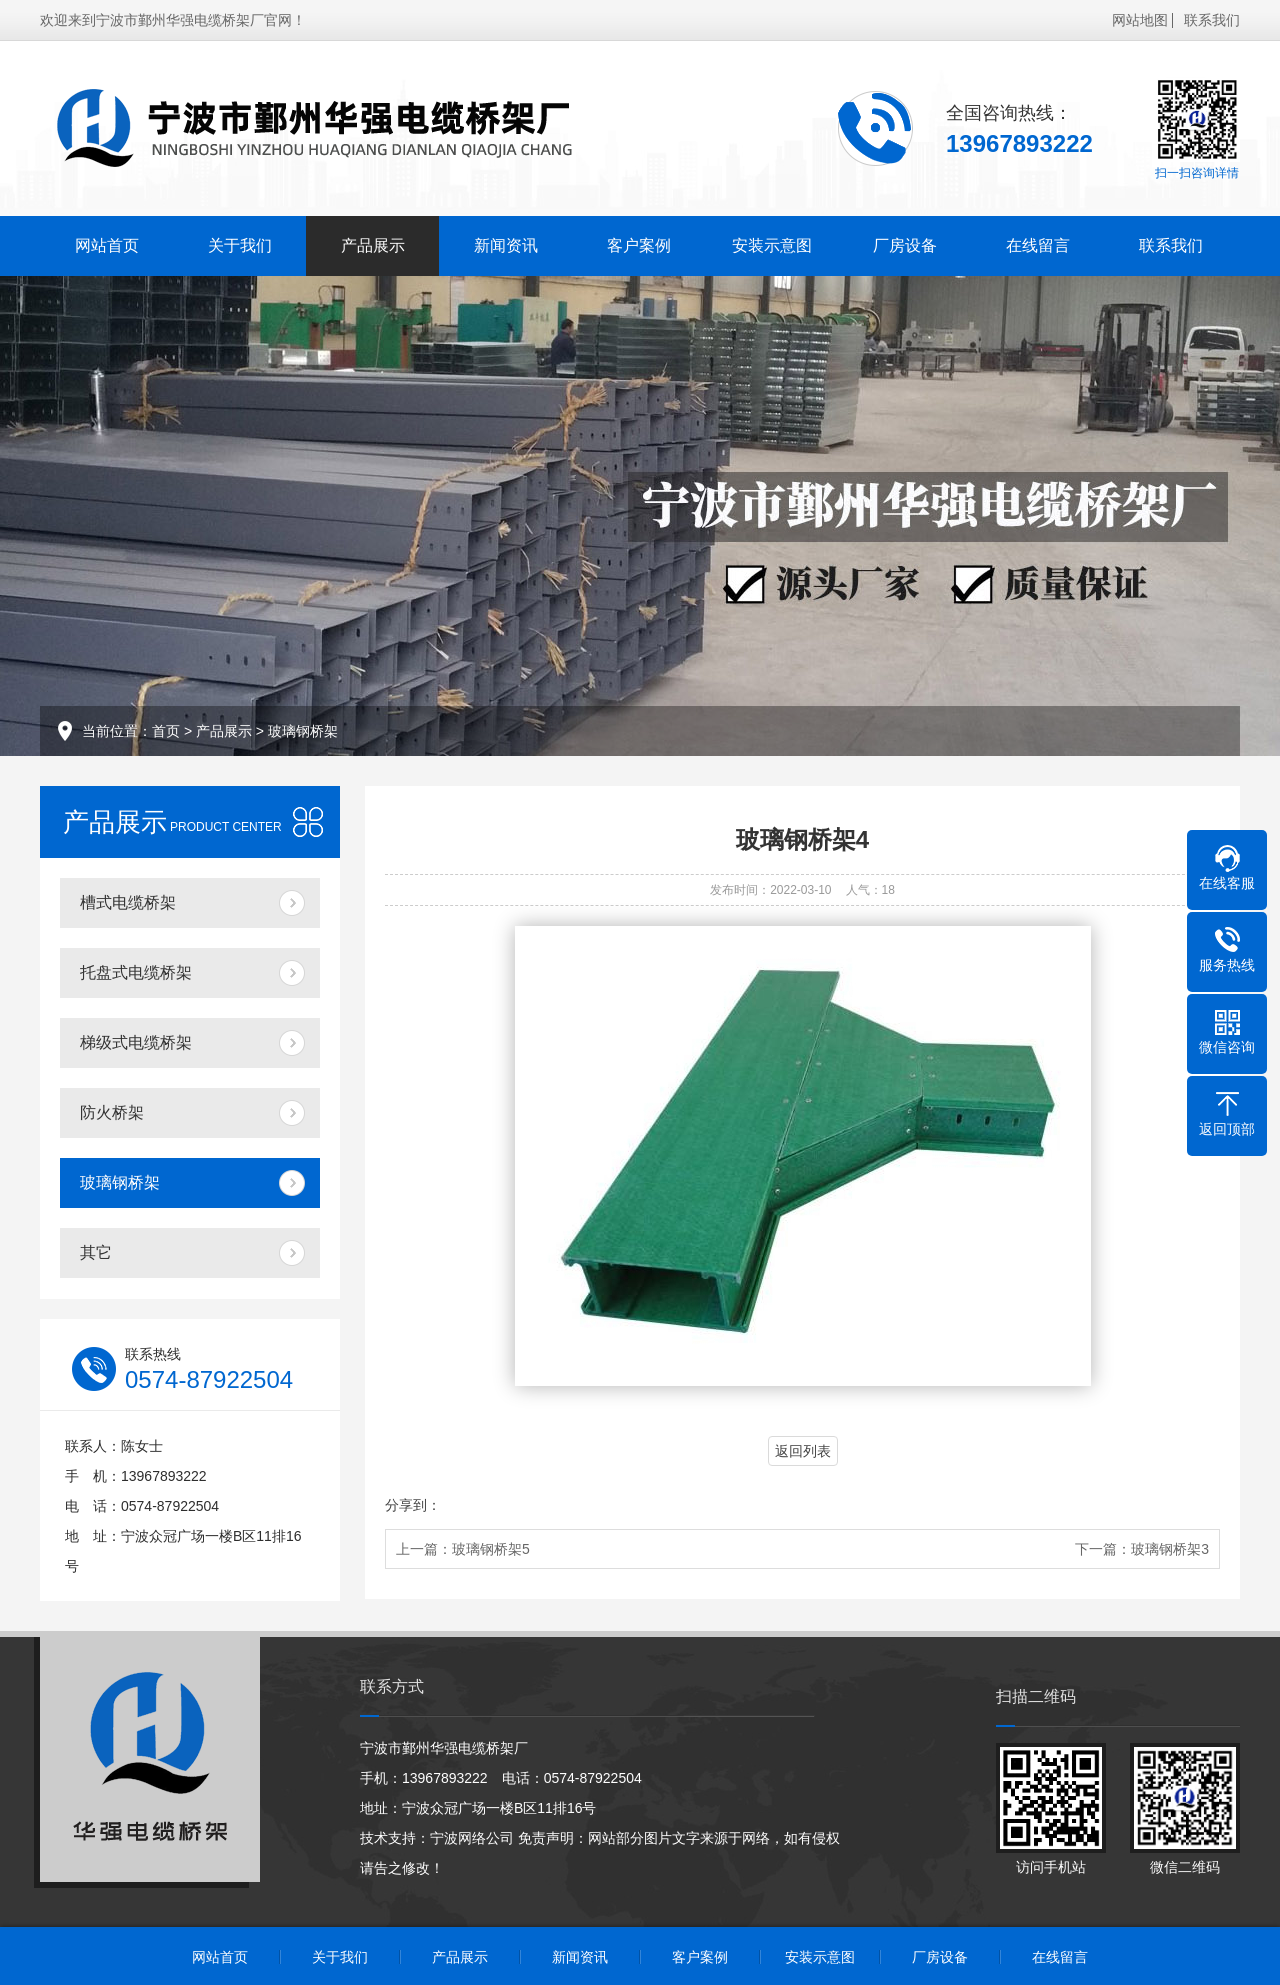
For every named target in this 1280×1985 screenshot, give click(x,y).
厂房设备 (905, 245)
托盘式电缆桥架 (136, 972)
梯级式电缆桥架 (136, 1042)
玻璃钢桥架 (303, 731)
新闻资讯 (506, 245)
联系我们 (1212, 20)
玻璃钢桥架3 (1170, 1549)
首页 (166, 731)
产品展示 (373, 245)
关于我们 (240, 245)
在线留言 (1038, 245)
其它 (96, 1252)
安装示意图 (772, 245)
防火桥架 (112, 1112)
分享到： (413, 1505)
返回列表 (803, 1451)
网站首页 (107, 245)
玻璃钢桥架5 (491, 1549)
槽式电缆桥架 (128, 902)
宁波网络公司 (472, 1838)
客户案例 (639, 245)
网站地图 (1140, 20)
